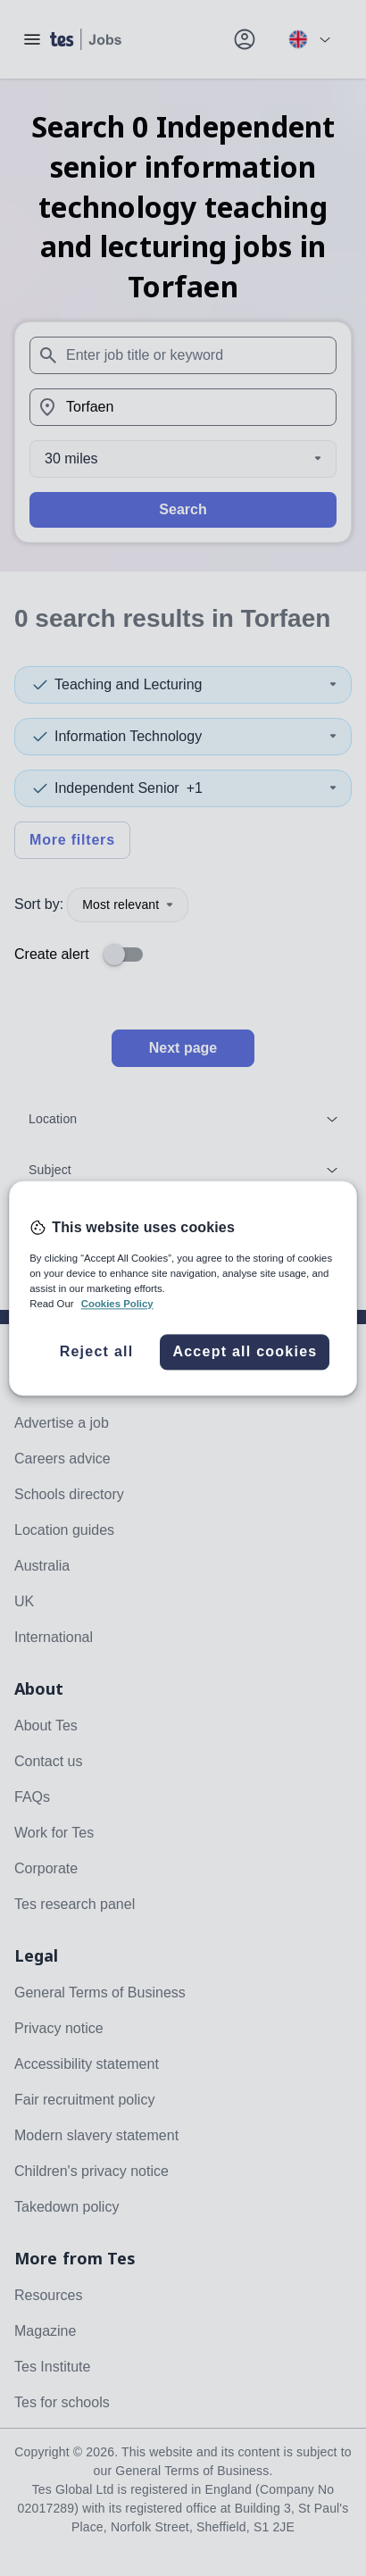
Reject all (97, 1351)
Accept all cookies (244, 1351)
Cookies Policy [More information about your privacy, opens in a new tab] (117, 1303)
